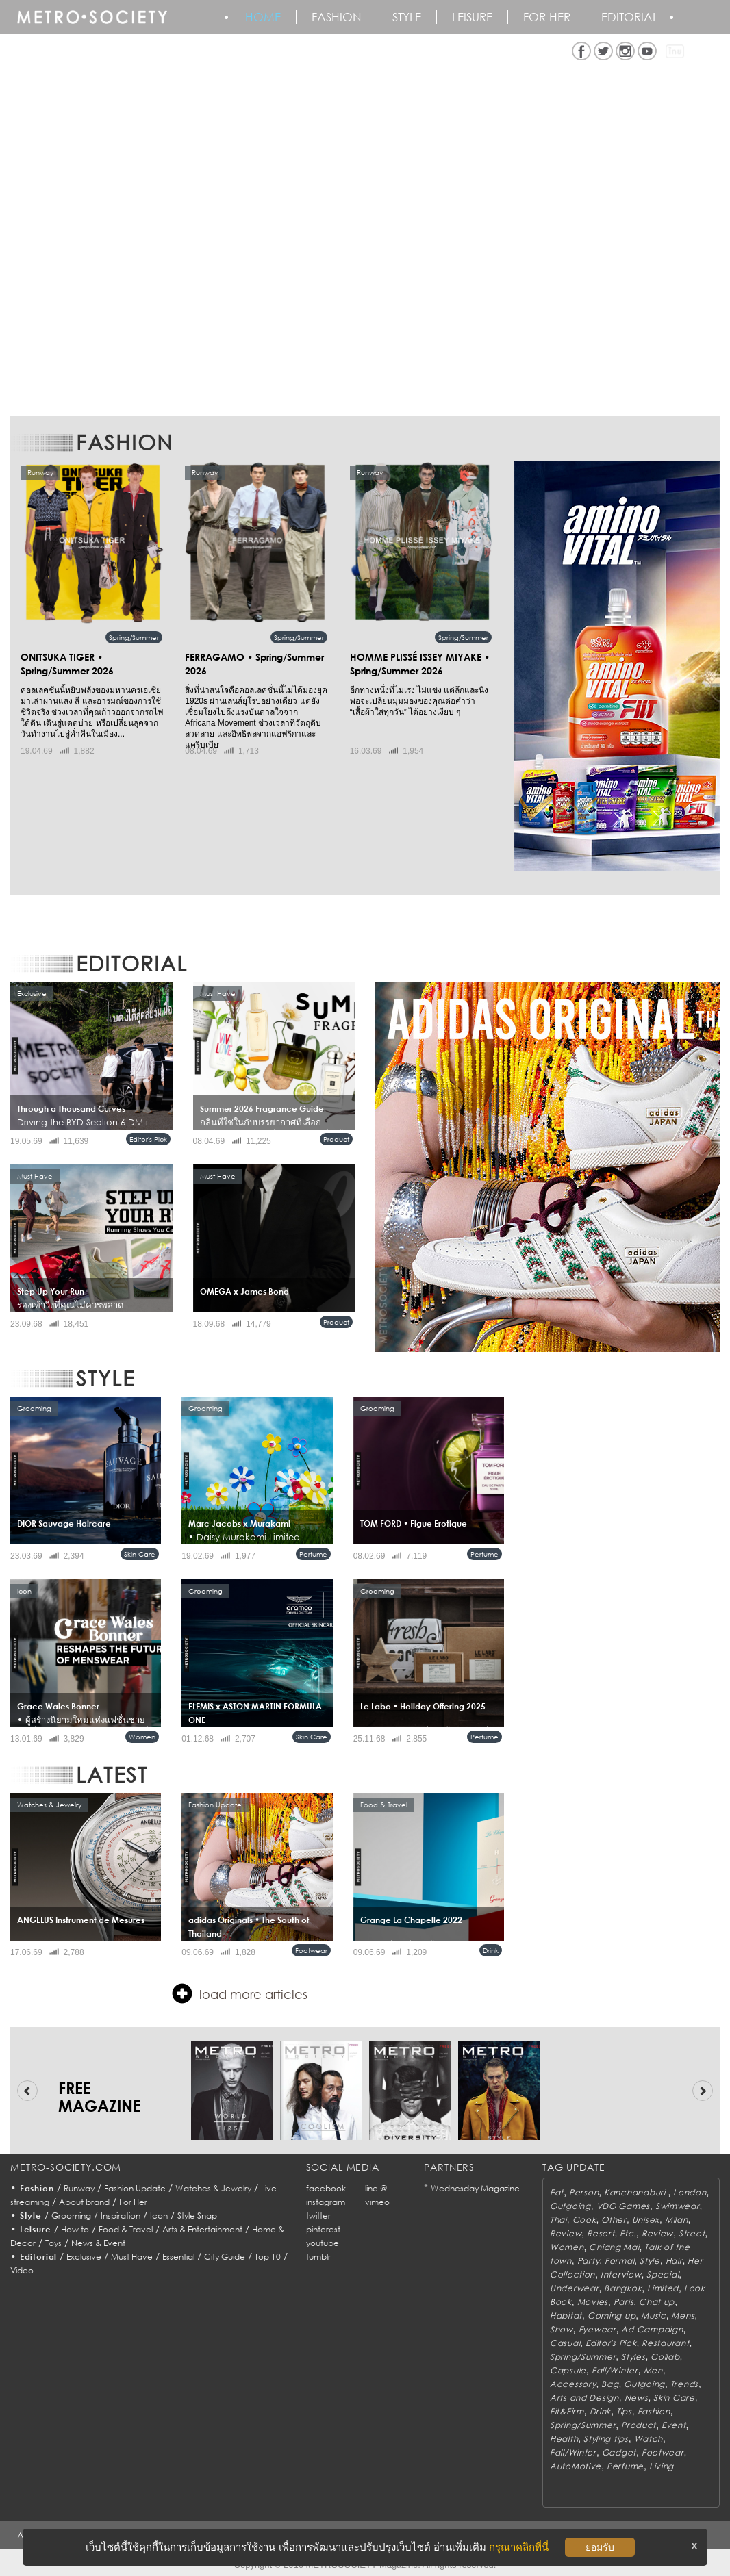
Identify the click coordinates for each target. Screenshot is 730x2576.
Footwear (311, 1950)
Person (584, 2192)
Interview (621, 2274)
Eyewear (597, 2329)
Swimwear (677, 2206)
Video (22, 2270)
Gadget (619, 2452)
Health (564, 2439)
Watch (649, 2439)
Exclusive (83, 2257)
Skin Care (139, 1554)
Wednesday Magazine (475, 2188)
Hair (674, 2261)
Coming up (611, 2315)
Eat (557, 2192)
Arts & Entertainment (202, 2229)
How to (75, 2229)
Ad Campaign (652, 2329)
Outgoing (570, 2206)
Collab (665, 2356)
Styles (633, 2356)
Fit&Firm (567, 2411)
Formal (619, 2261)
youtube (322, 2243)
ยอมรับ (600, 2547)
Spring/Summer (134, 637)
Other (614, 2220)
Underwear (574, 2288)
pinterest (323, 2229)
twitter (318, 2215)
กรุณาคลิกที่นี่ (519, 2547)
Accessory (573, 2384)
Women (142, 1737)
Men (653, 2370)
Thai (558, 2220)
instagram (325, 2202)
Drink (491, 1950)
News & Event (98, 2243)
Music (653, 2315)
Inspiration (120, 2215)
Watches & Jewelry (213, 2188)
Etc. (628, 2233)
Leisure (472, 17)
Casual (565, 2343)
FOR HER (546, 17)
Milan (676, 2220)
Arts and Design (584, 2398)
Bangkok (623, 2288)
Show (561, 2329)
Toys (53, 2243)
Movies (592, 2302)
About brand (84, 2202)
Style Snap (197, 2215)
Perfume (313, 1554)
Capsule (568, 2370)
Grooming (71, 2215)
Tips (624, 2411)
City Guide (224, 2257)
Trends (684, 2384)
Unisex (645, 2220)
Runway (79, 2188)
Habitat (566, 2315)
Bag (609, 2384)
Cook (584, 2220)
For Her (133, 2202)
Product (336, 1139)
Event (674, 2425)
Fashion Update (135, 2188)
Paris (624, 2302)
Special (662, 2274)
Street (692, 2233)
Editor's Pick (148, 1139)
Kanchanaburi (636, 2192)
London (689, 2192)
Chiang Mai (614, 2247)
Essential (178, 2257)
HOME (263, 17)
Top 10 (268, 2257)
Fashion (337, 17)
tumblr (318, 2257)
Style (406, 17)
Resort (600, 2233)
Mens (682, 2315)
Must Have (132, 2257)
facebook (326, 2188)
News (637, 2398)
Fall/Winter (615, 2370)
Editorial (629, 17)
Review (565, 2233)
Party (588, 2261)
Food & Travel (126, 2229)
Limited (663, 2288)
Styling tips (606, 2439)
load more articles (239, 1993)
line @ (376, 2188)
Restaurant (665, 2343)
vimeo (377, 2202)
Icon (159, 2215)
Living (661, 2466)
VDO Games (623, 2206)
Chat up (657, 2302)
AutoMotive (575, 2466)
